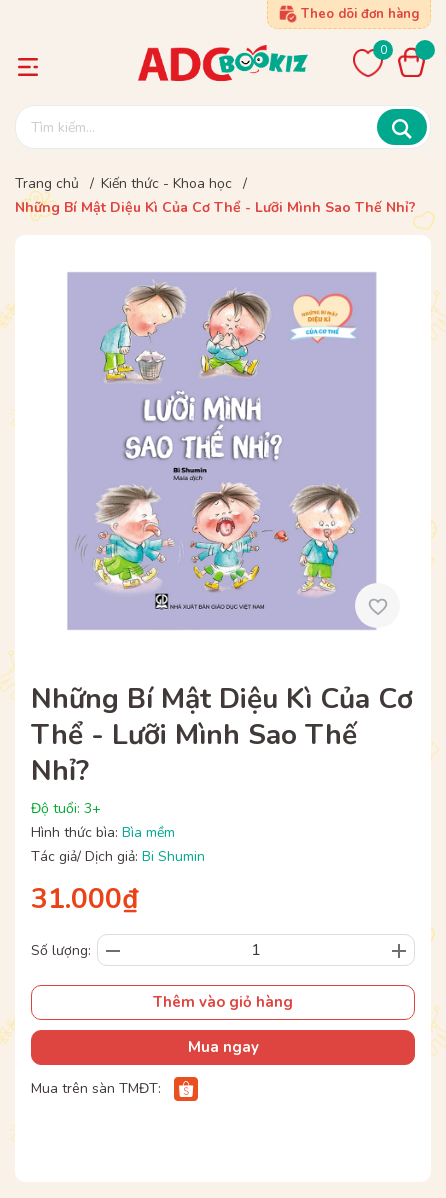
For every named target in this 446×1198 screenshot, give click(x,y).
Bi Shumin (173, 856)
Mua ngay (223, 1047)
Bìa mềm (148, 832)
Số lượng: (61, 950)
